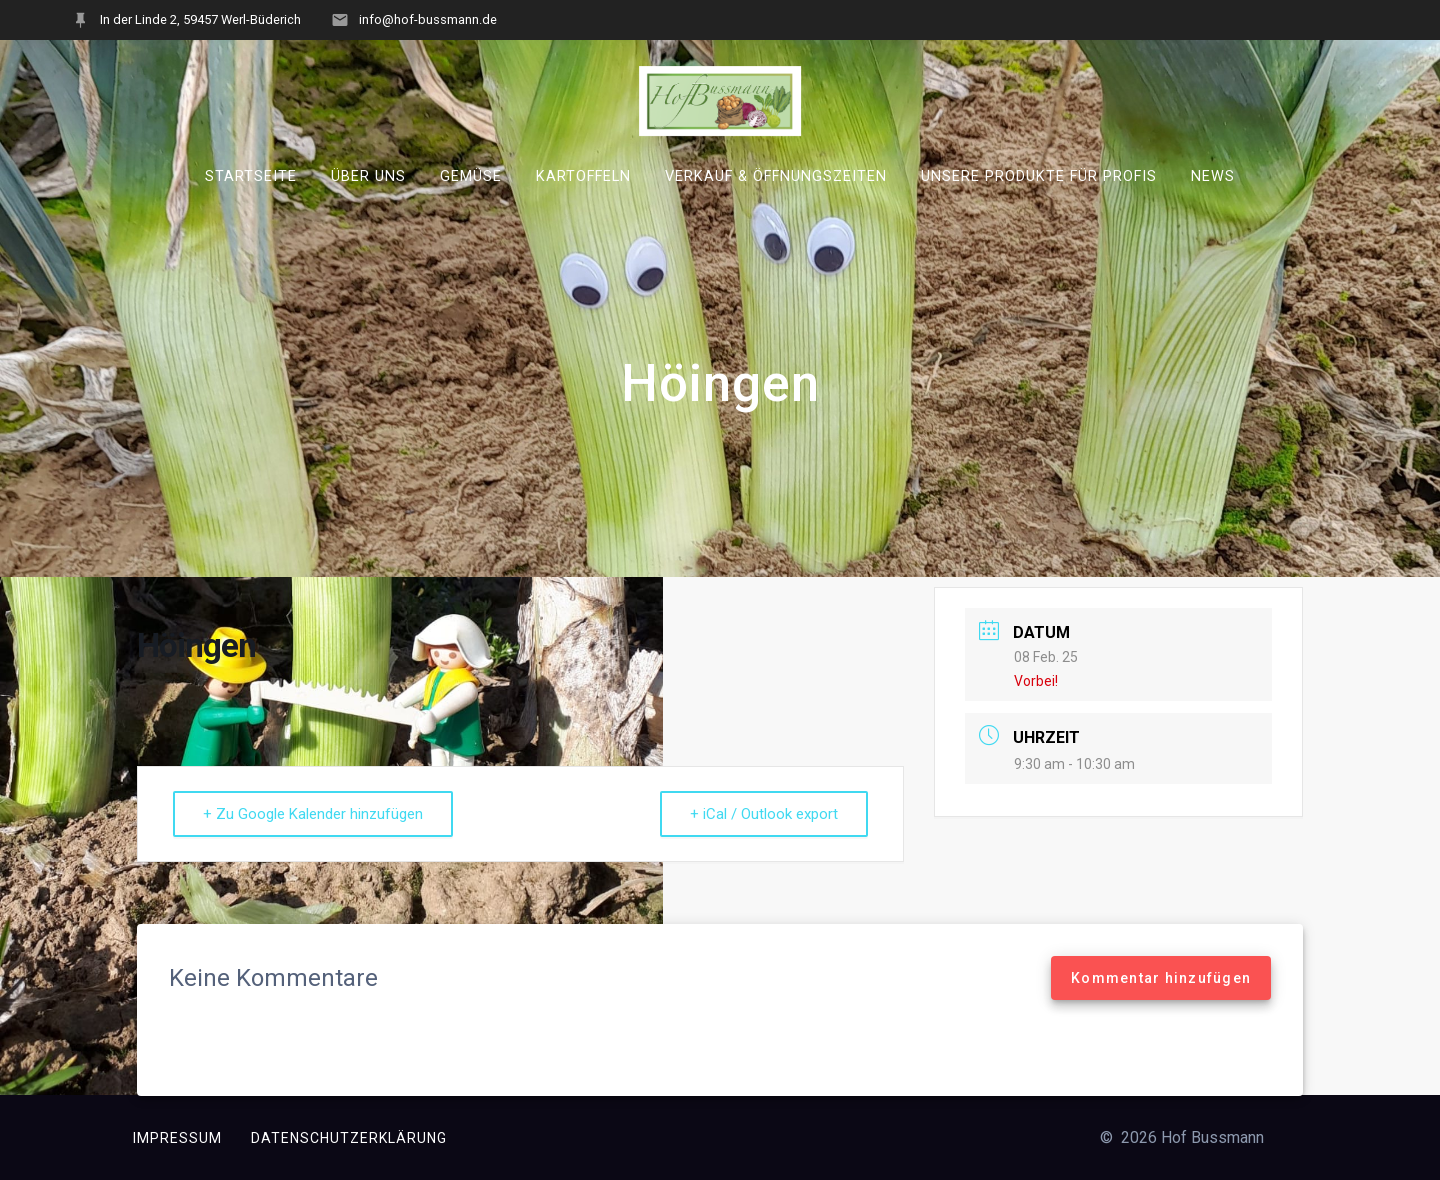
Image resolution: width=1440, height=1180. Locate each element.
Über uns (368, 176)
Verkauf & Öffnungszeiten (776, 176)
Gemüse (471, 176)
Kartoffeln (583, 176)
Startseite (251, 176)
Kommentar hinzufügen (1161, 978)
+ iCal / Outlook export (764, 814)
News (1213, 176)
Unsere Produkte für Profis (1039, 176)
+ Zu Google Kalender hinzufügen (313, 814)
